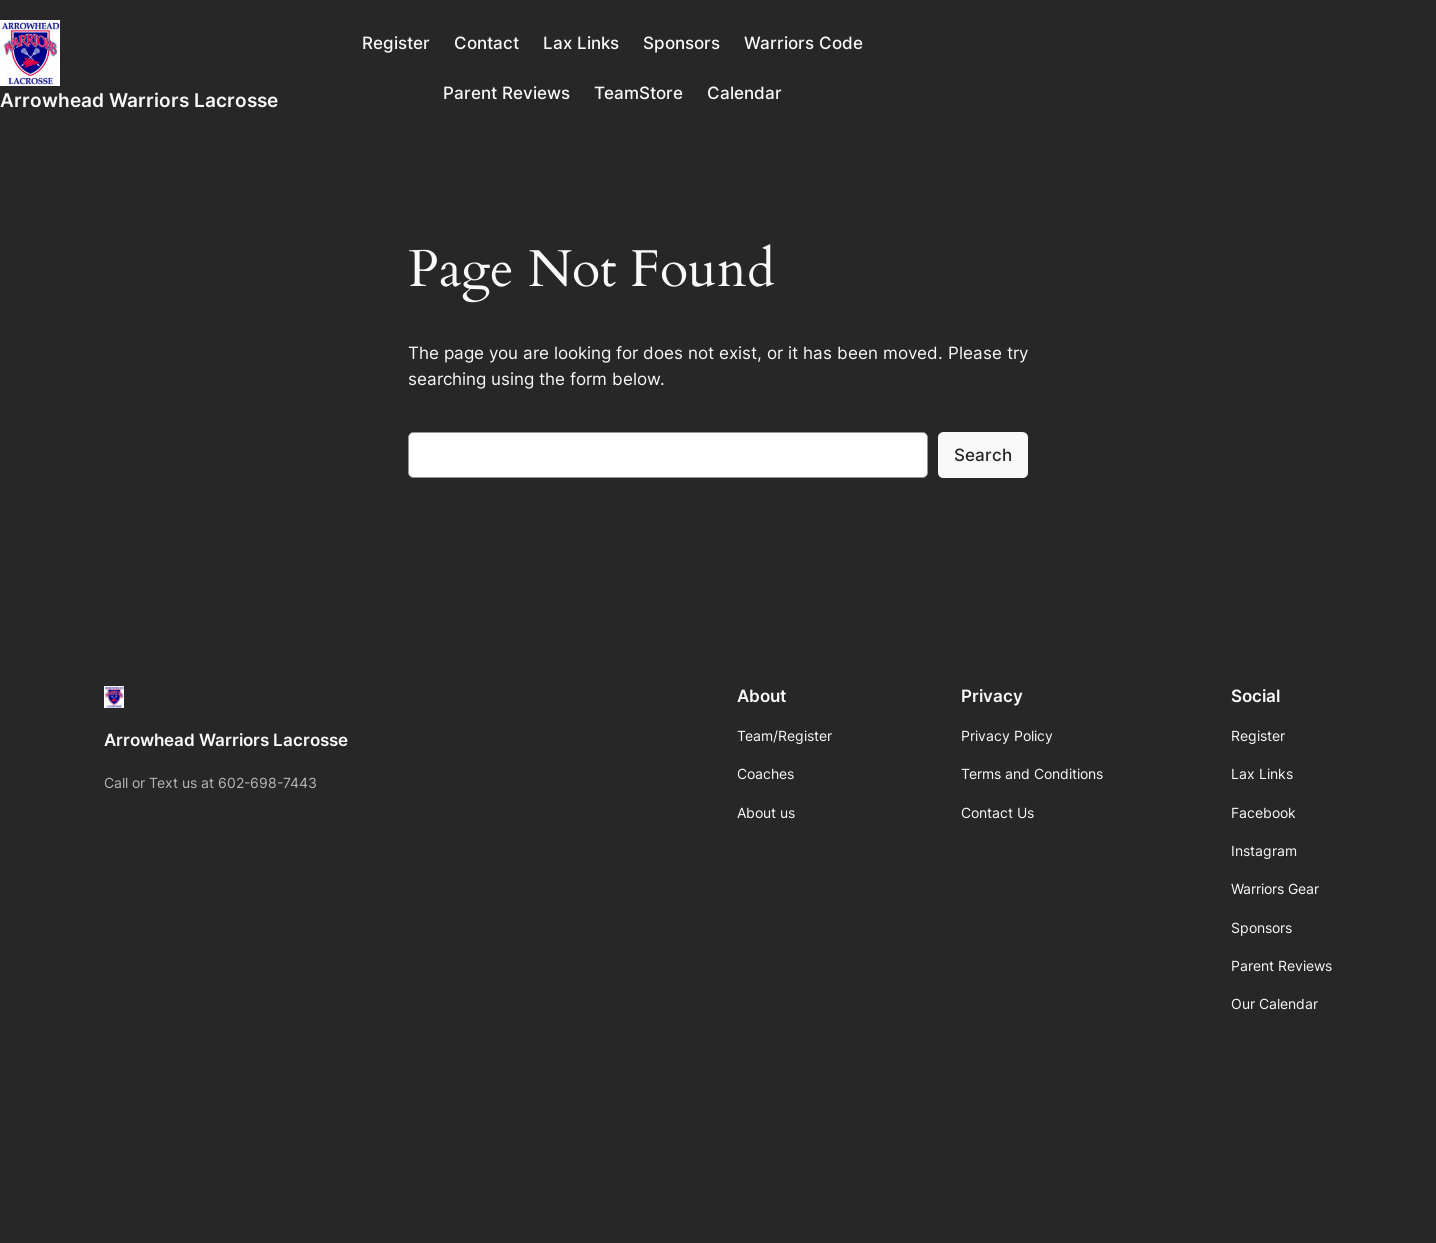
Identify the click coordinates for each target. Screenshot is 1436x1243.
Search (983, 455)
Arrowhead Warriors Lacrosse (139, 100)
